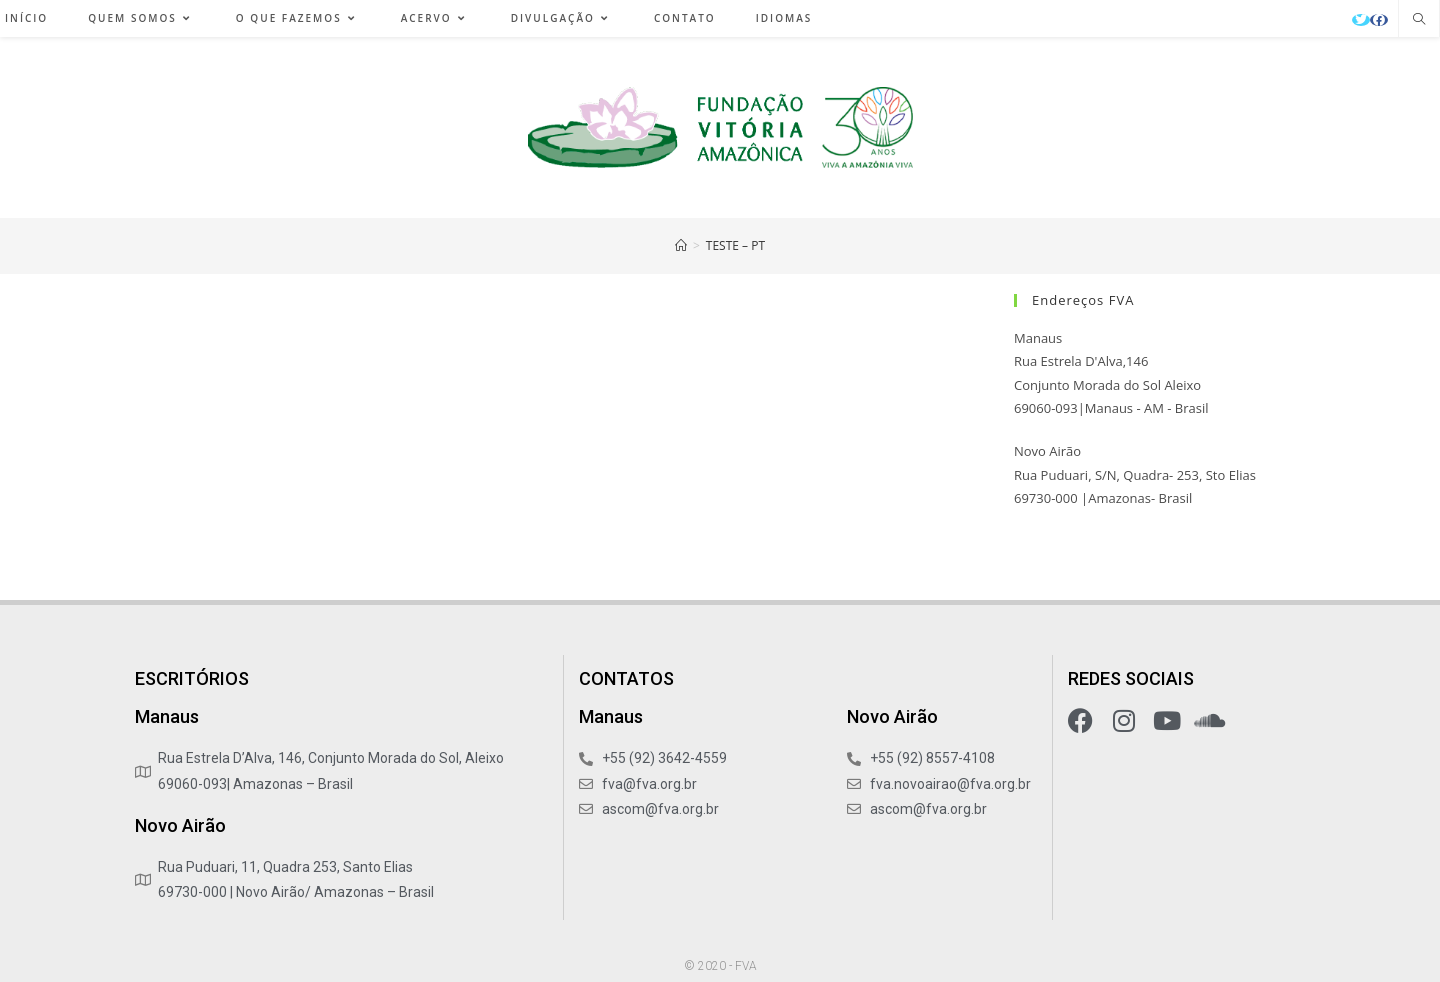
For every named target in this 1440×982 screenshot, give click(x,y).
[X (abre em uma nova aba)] (1361, 20)
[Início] (681, 245)
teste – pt (735, 245)
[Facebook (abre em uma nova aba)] (1379, 20)
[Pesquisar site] (1419, 20)
